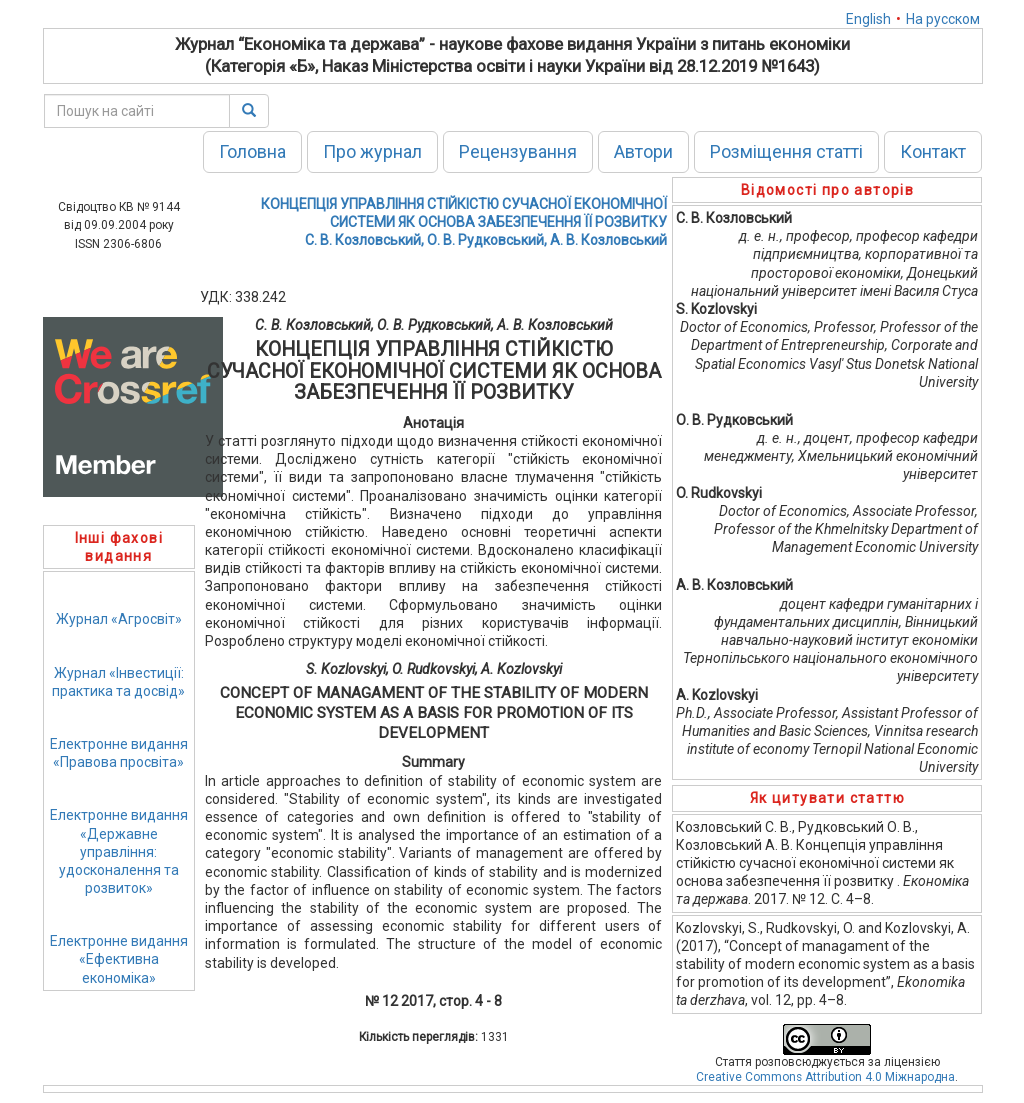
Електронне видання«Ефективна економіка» (119, 959)
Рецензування (518, 151)
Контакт (933, 151)
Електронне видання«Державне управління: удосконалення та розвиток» (119, 851)
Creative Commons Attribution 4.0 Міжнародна (825, 1077)
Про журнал (372, 151)
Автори (643, 151)
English (868, 19)
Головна (252, 151)
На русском (943, 19)
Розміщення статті (786, 151)
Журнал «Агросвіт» (119, 619)
